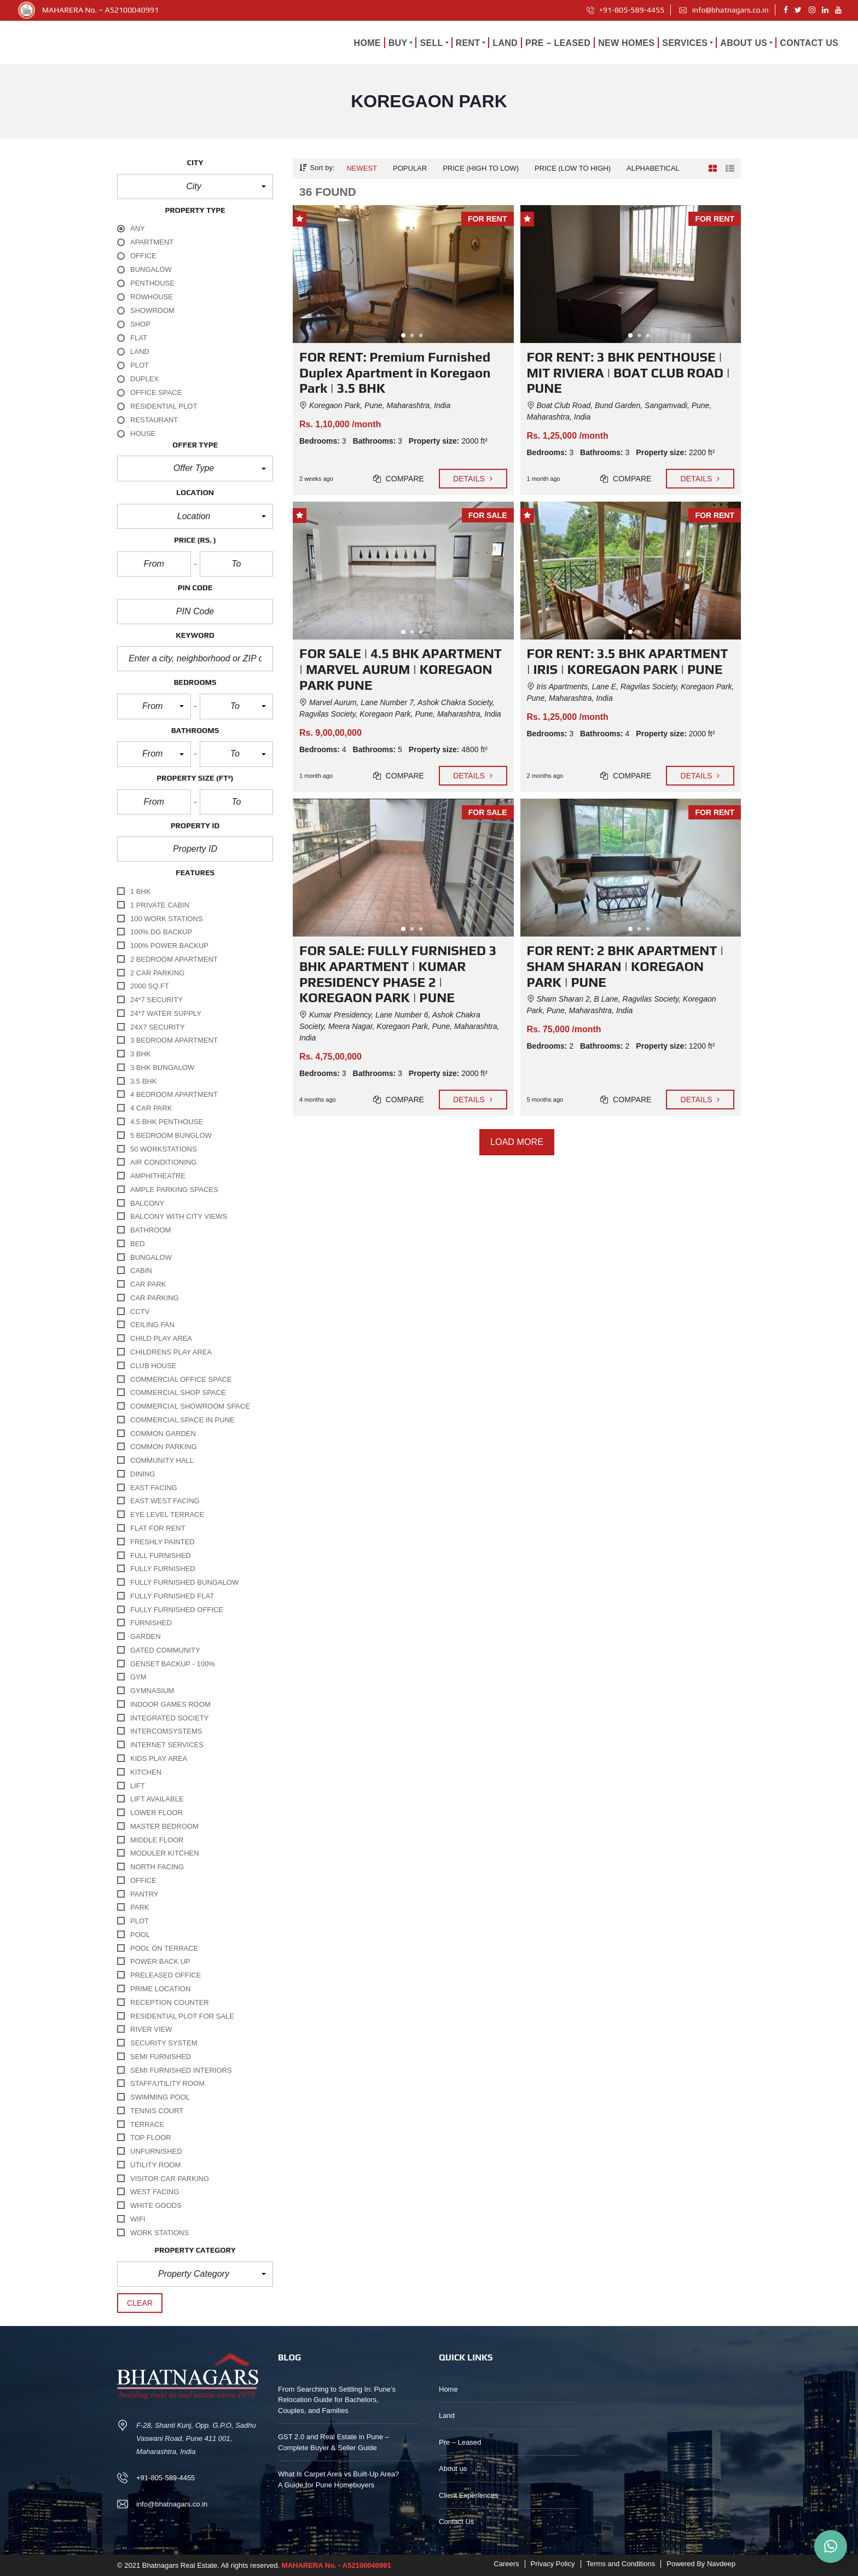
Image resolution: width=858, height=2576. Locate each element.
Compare (398, 479)
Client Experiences (468, 2495)
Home (448, 2389)
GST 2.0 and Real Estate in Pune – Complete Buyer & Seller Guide (333, 2442)
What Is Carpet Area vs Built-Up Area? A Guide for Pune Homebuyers (338, 2479)
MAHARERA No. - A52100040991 (336, 2565)
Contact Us (456, 2521)
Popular (410, 168)
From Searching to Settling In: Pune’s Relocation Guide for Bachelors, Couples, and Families (337, 2400)
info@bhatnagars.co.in (723, 9)
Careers (506, 2564)
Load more (516, 1142)
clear (139, 2303)
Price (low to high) (573, 168)
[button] (195, 186)
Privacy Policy (553, 2564)
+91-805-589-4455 (626, 9)
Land (447, 2415)
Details (473, 478)
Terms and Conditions (621, 2564)
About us (453, 2468)
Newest (361, 168)
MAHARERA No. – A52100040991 (100, 9)
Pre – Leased (460, 2442)
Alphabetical (653, 168)
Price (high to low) (481, 168)
